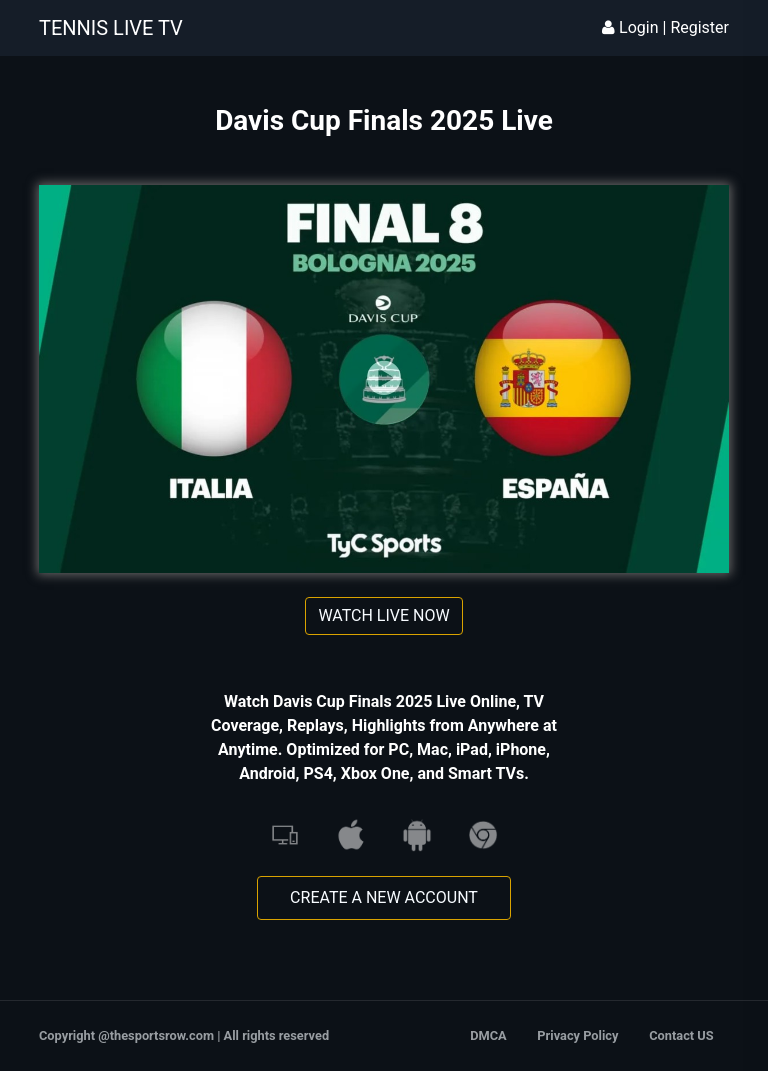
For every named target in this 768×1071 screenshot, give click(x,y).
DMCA (488, 1035)
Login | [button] (636, 27)
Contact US (681, 1035)
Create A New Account (384, 897)
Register (699, 27)
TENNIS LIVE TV (111, 28)
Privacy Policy (577, 1035)
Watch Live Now (383, 615)
